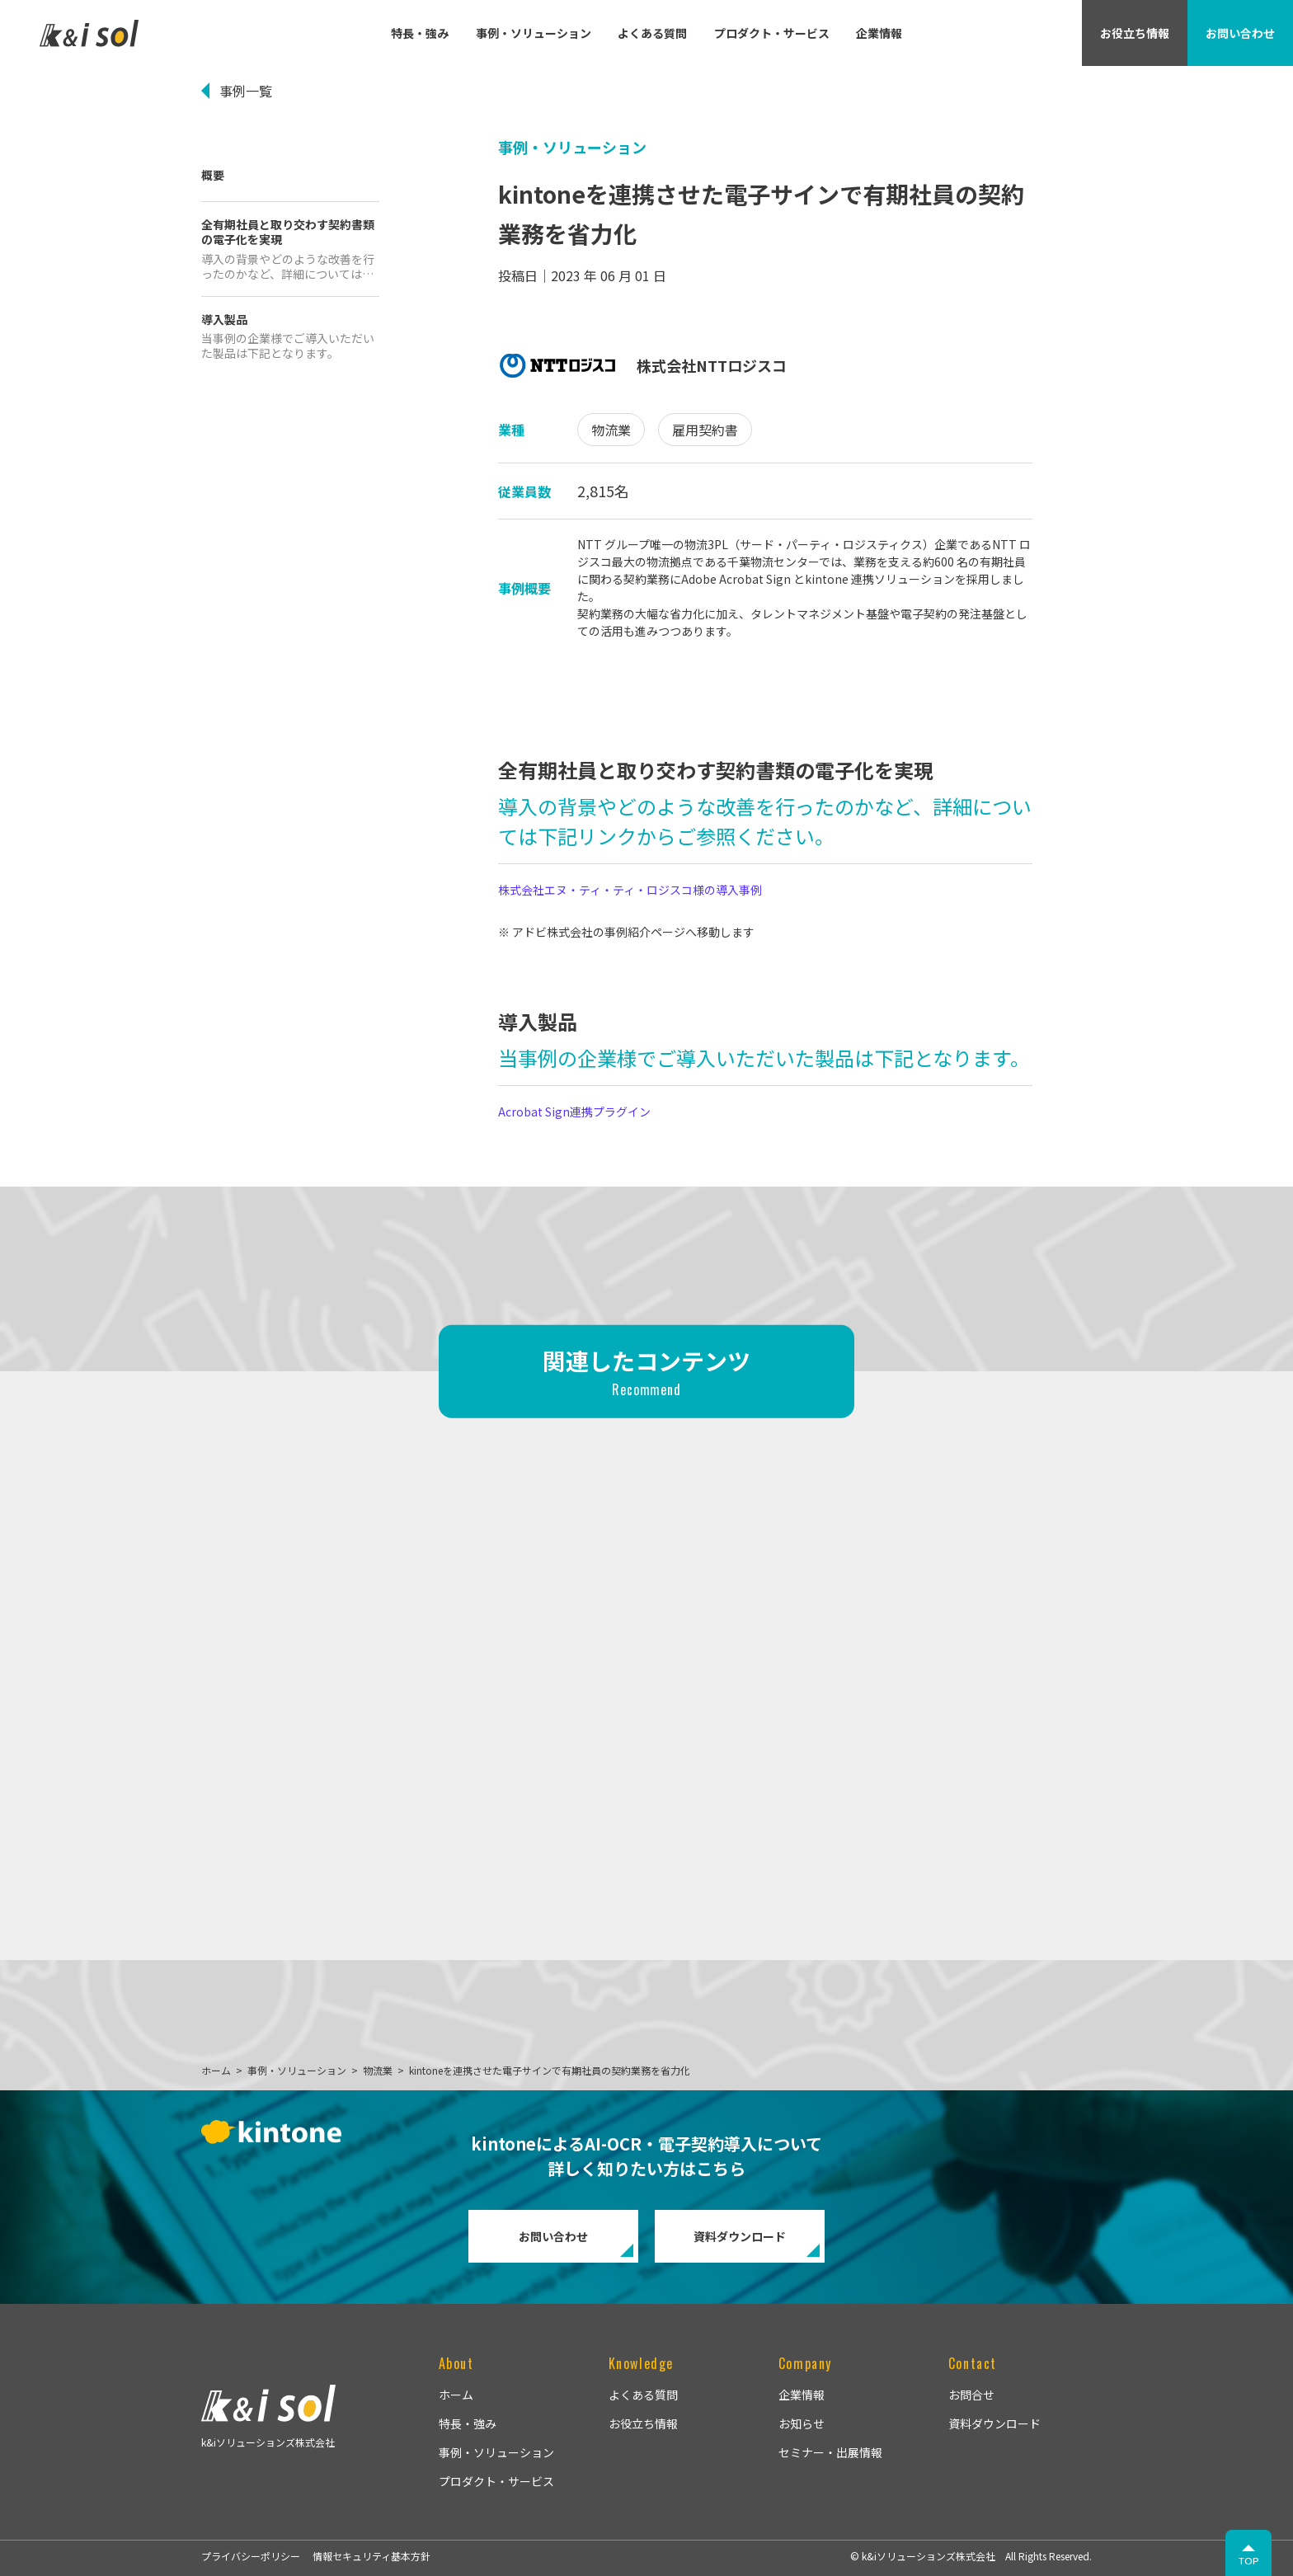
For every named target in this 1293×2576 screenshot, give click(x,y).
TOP (1249, 2561)
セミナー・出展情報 (830, 2452)
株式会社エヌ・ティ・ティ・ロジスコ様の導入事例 (630, 889)
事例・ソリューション (533, 33)
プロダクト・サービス (772, 33)
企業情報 (879, 33)
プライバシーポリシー (250, 2556)
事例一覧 (245, 91)
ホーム (456, 2394)
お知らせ (801, 2423)
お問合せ (971, 2394)
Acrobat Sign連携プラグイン (574, 1111)
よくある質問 (652, 33)
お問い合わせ (553, 2236)
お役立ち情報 (643, 2423)
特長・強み (420, 33)
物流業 (611, 430)
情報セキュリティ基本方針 (371, 2556)
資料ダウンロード (740, 2236)
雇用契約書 (705, 430)
